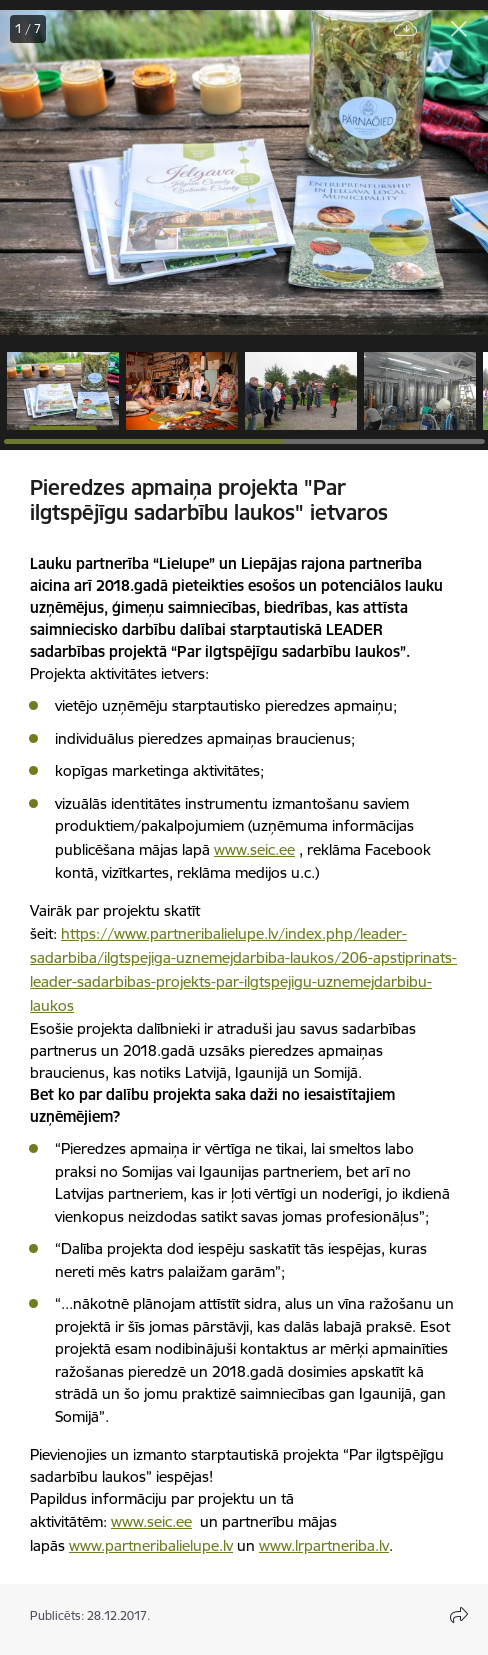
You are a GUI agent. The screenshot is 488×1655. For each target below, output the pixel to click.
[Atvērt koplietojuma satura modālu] (459, 1615)
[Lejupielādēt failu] (406, 29)
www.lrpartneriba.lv (324, 1545)
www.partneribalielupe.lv (151, 1545)
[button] (63, 391)
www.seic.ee (254, 849)
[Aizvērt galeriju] (459, 29)
